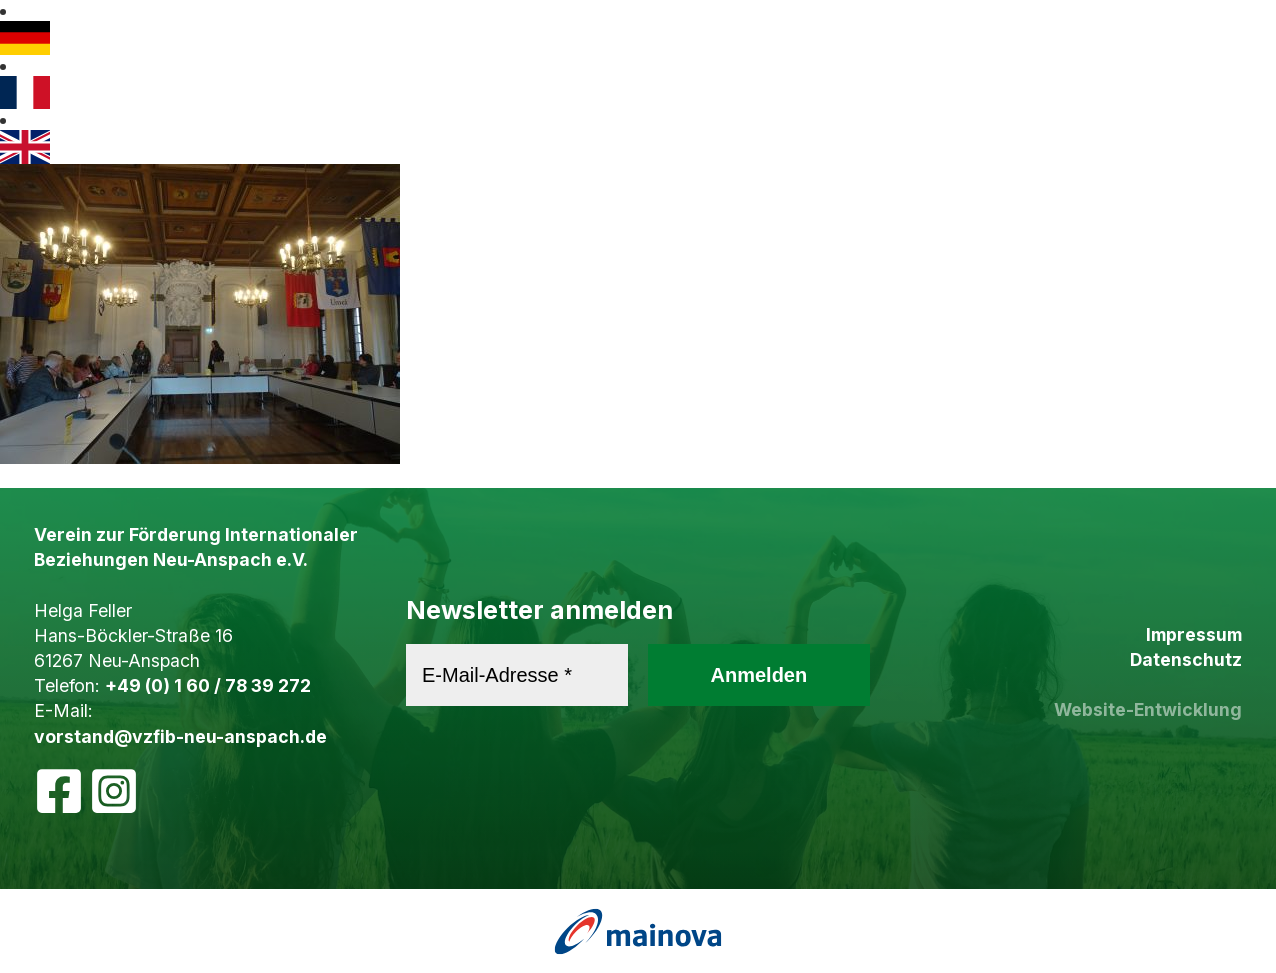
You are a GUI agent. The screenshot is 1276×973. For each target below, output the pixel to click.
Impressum (1194, 634)
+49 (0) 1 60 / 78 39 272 (208, 685)
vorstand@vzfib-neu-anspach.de (180, 736)
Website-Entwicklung (1148, 709)
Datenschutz (1186, 659)
